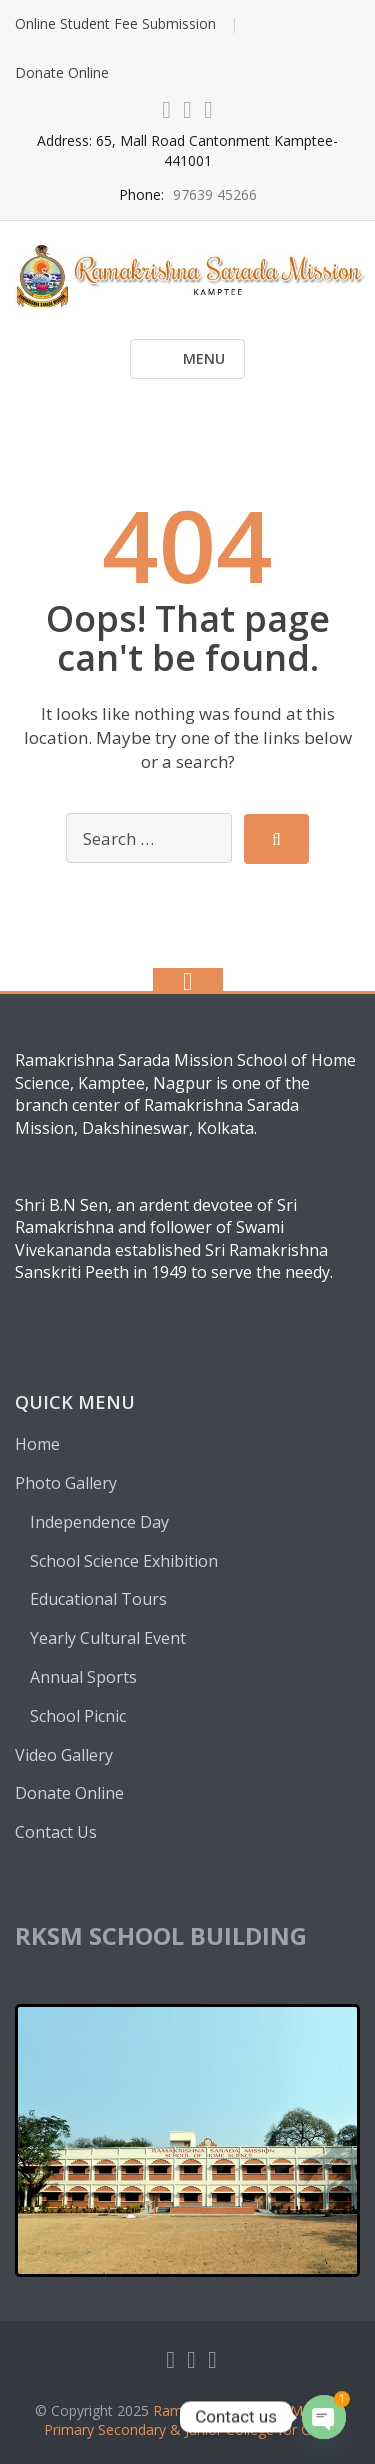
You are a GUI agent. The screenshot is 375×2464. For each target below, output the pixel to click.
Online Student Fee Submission (115, 23)
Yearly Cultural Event (108, 1638)
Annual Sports (83, 1677)
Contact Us (56, 1832)
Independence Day (99, 1522)
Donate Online (62, 72)
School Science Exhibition (124, 1561)
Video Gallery (64, 1755)
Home (37, 1444)
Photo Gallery (66, 1483)
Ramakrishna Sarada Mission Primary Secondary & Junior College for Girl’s (192, 2420)
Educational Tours (98, 1599)
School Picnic (78, 1716)
